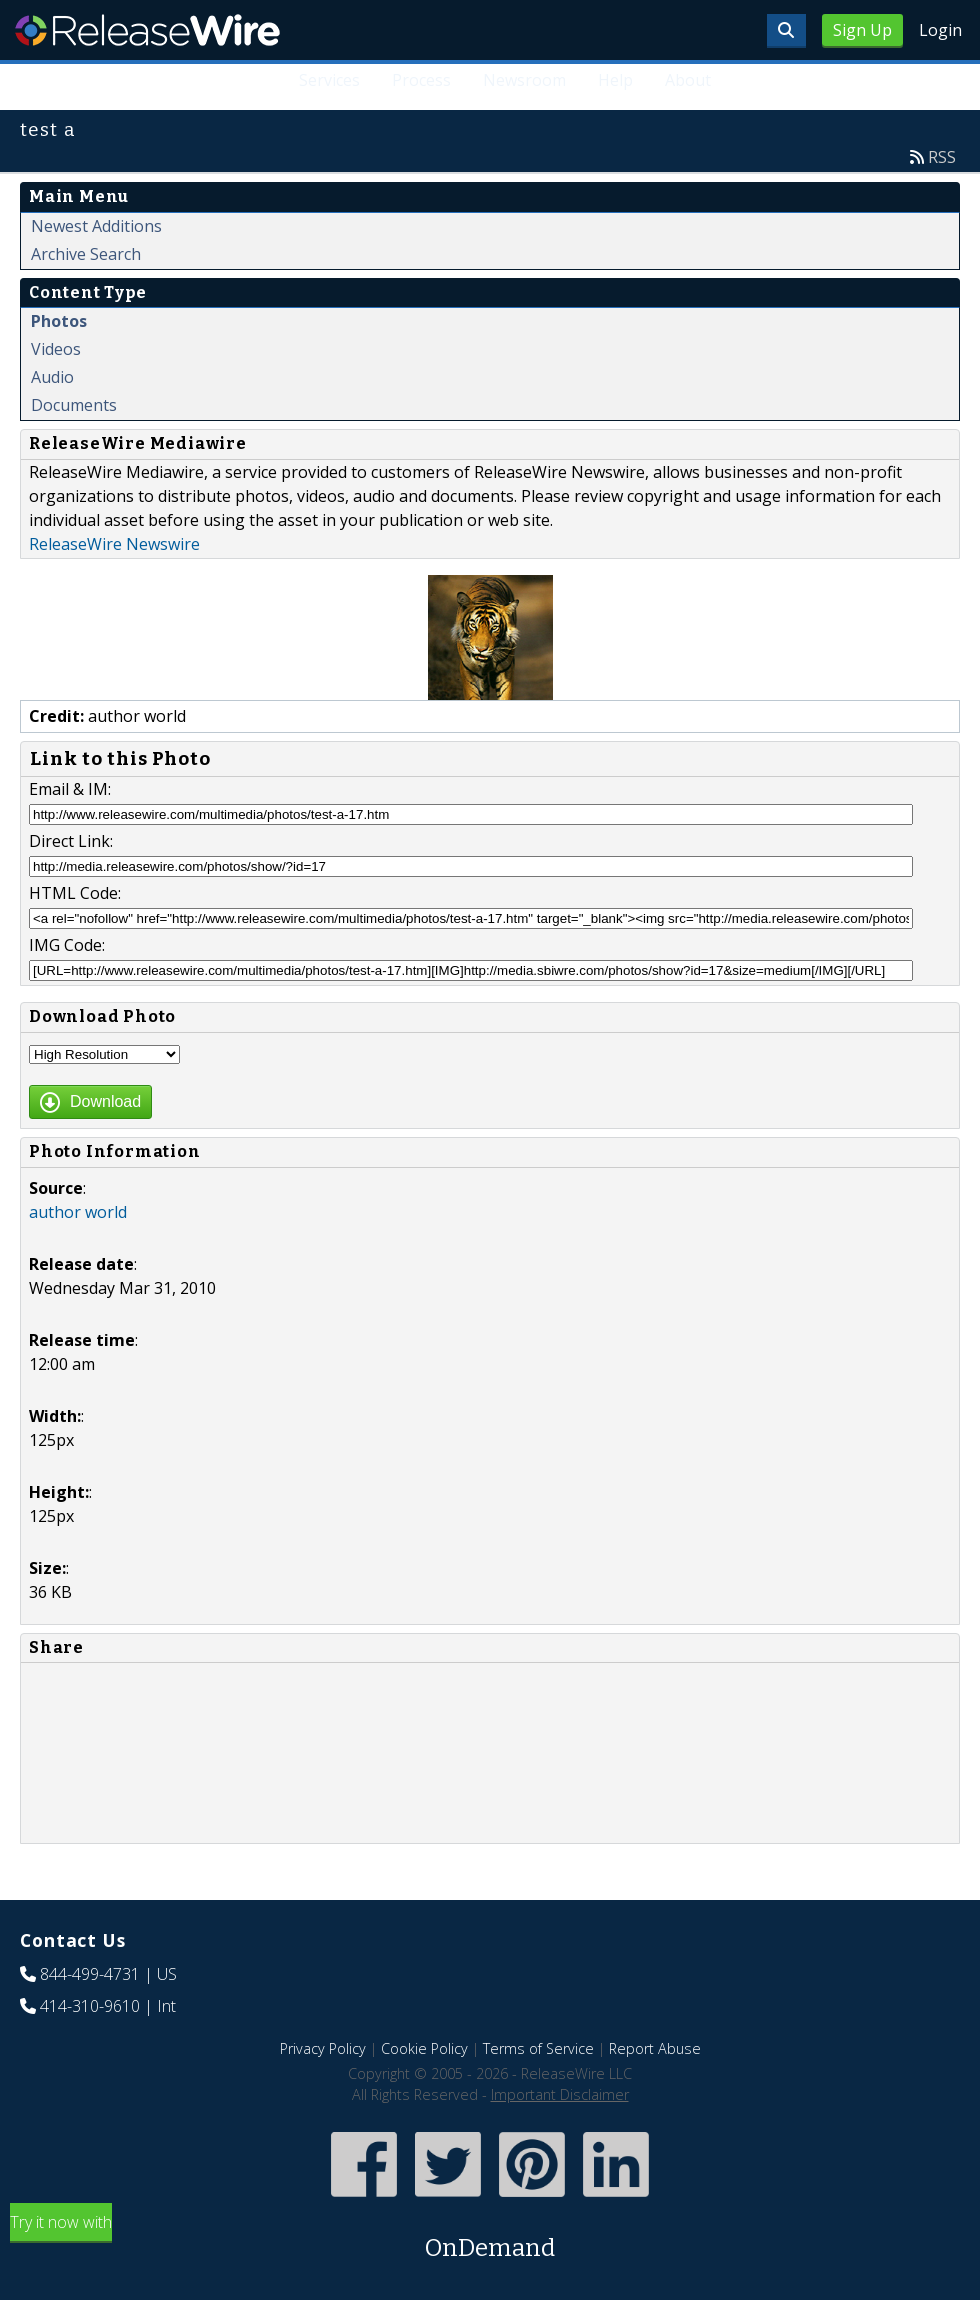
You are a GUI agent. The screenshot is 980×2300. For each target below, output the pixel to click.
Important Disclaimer (560, 2094)
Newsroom (524, 80)
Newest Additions (96, 226)
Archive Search (86, 254)
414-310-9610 (90, 2006)
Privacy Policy (323, 2048)
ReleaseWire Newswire (114, 544)
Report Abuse (655, 2048)
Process (421, 80)
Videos (56, 349)
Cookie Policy (424, 2048)
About (688, 80)
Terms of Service (538, 2048)
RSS (942, 157)
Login (940, 30)
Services (329, 80)
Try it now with (490, 2238)
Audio (52, 377)
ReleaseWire (147, 30)
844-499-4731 (90, 1974)
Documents (74, 405)
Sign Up (862, 30)
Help (615, 80)
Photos (59, 321)
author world (78, 1212)
